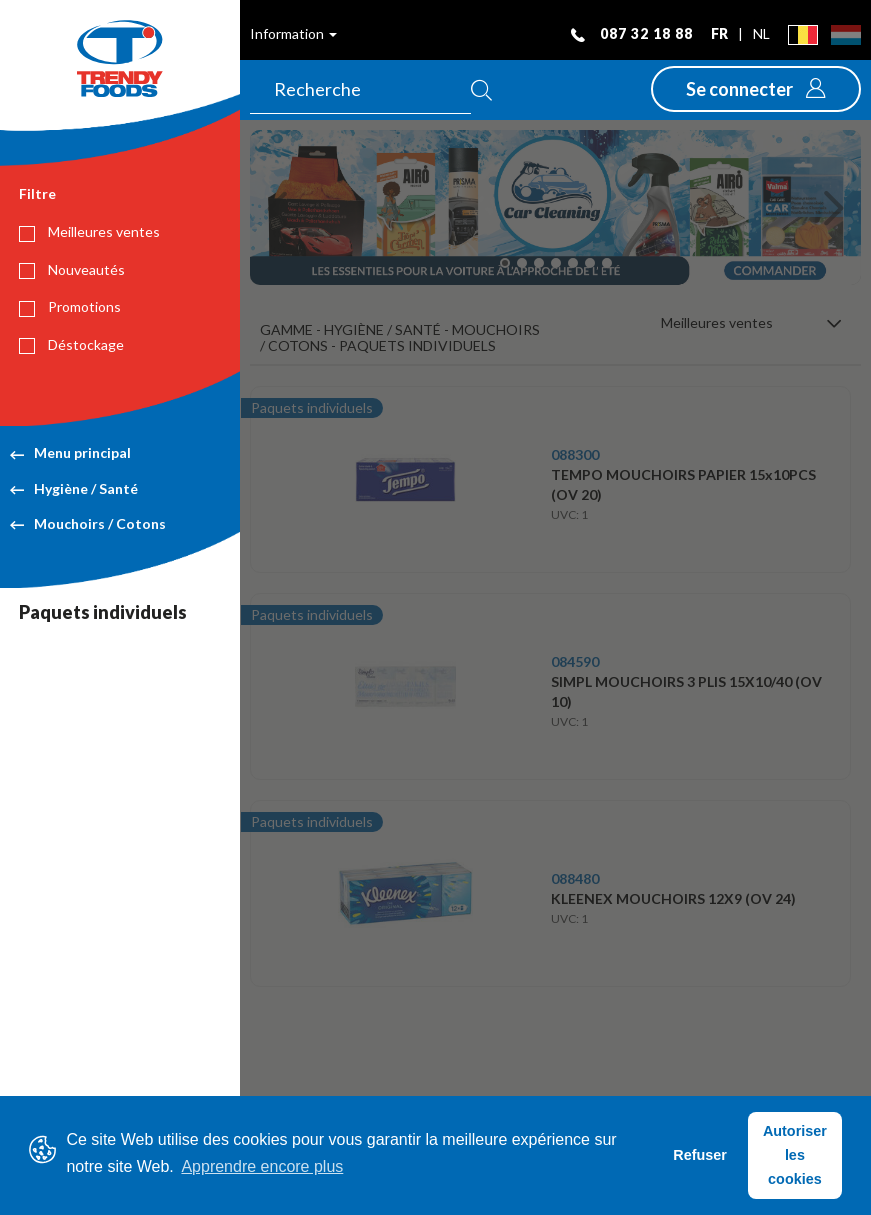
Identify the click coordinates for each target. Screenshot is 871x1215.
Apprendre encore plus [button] (262, 1166)
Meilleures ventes (89, 232)
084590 (575, 661)
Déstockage (71, 345)
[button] (756, 89)
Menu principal (70, 452)
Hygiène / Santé (74, 488)
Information (293, 33)
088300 (575, 454)
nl (761, 33)
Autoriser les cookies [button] (795, 1155)
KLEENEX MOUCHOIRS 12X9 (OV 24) (673, 898)
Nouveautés (72, 270)
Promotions (70, 307)
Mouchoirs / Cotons (88, 523)
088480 (575, 878)
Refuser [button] (700, 1155)
